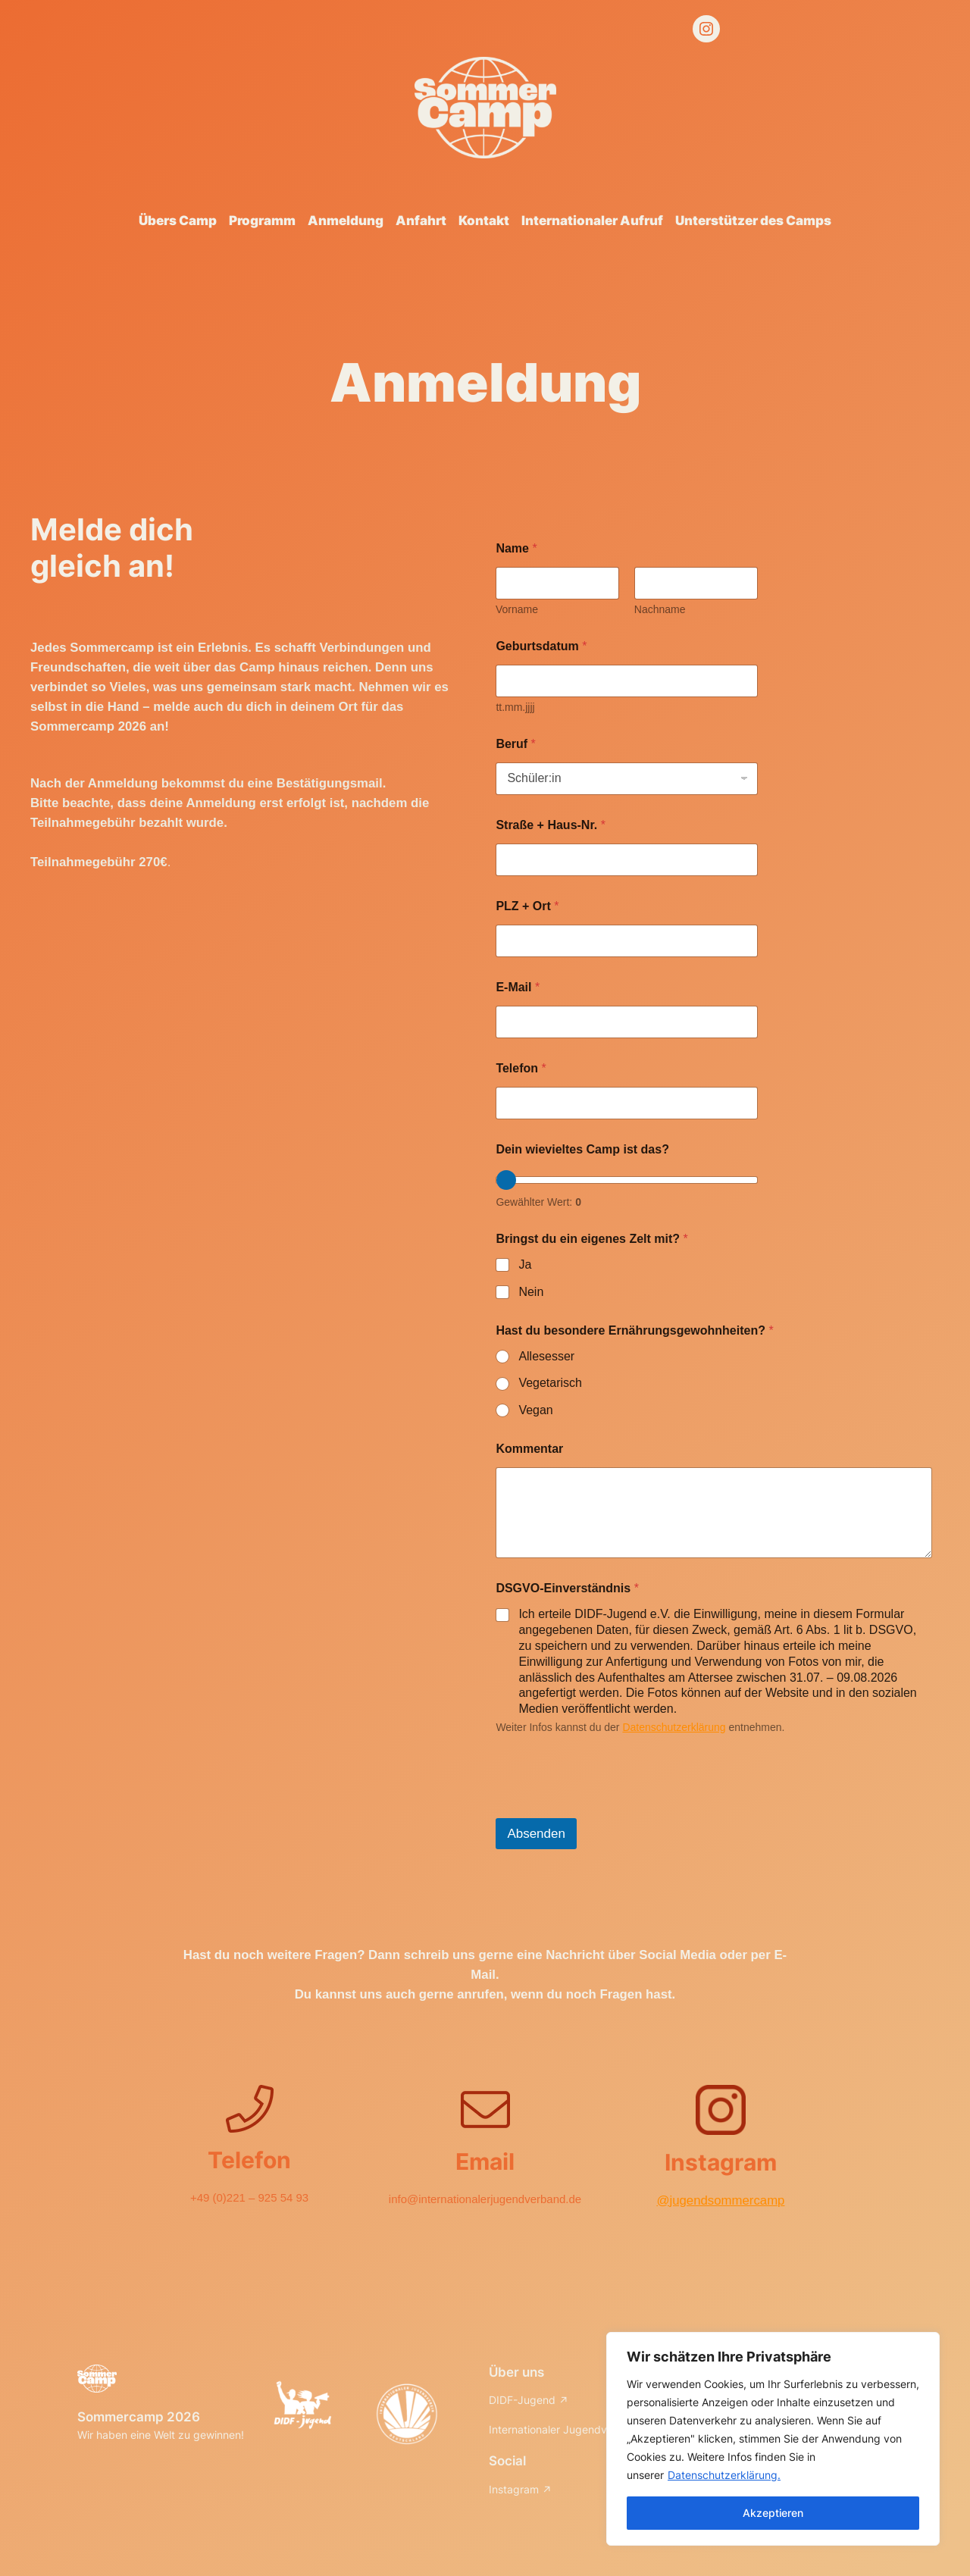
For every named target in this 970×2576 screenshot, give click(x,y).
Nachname (660, 609)
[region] (773, 2439)
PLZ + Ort (527, 906)
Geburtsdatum (541, 646)
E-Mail (518, 987)
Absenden (536, 1833)
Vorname (517, 609)
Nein (530, 1291)
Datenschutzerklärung (673, 1727)
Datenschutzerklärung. (724, 2474)
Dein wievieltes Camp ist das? (582, 1149)
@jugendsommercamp (720, 2200)
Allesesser (546, 1356)
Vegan (535, 1410)
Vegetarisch (550, 1382)
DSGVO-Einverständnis (567, 1588)
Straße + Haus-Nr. (550, 824)
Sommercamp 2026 (138, 2416)
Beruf (515, 743)
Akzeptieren (773, 2512)
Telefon (521, 1068)
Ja (524, 1264)
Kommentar (529, 1448)
